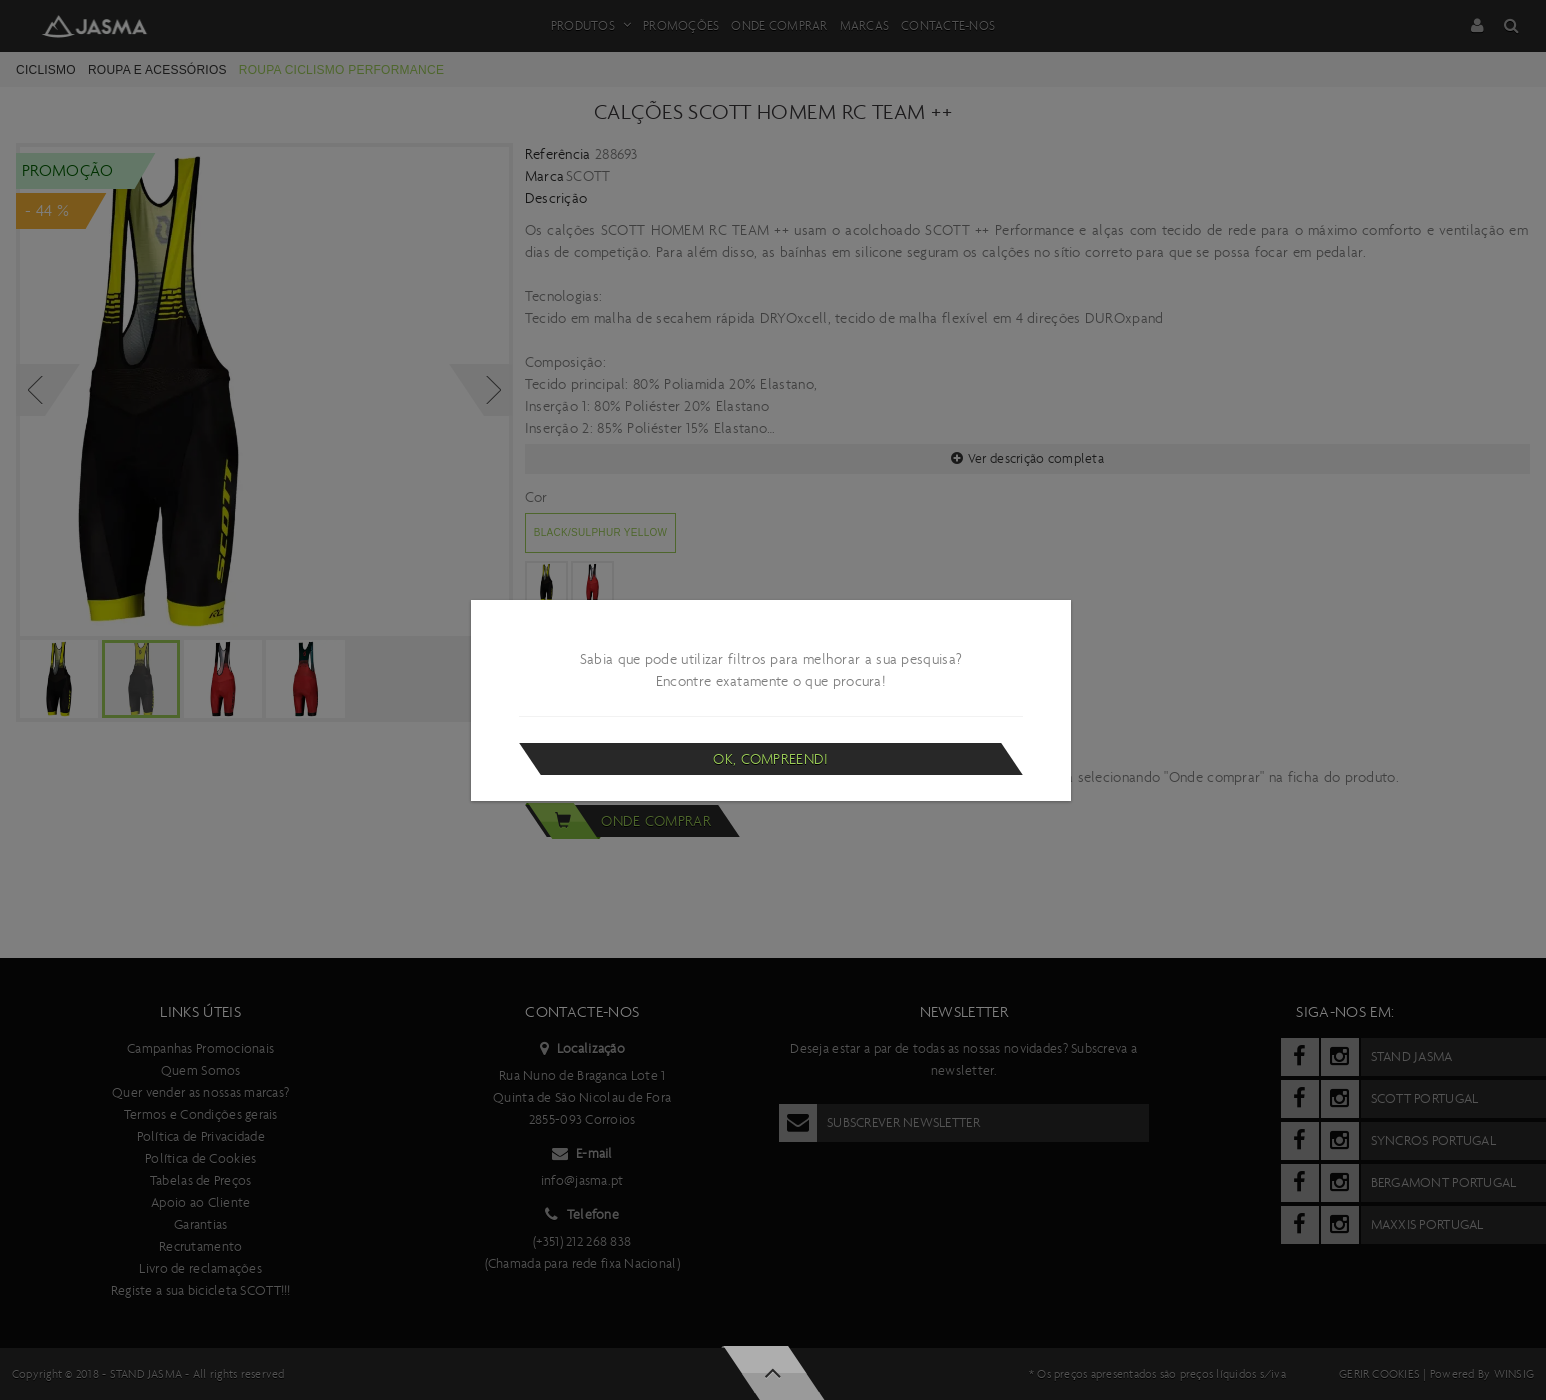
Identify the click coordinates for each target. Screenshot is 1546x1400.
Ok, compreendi (770, 759)
